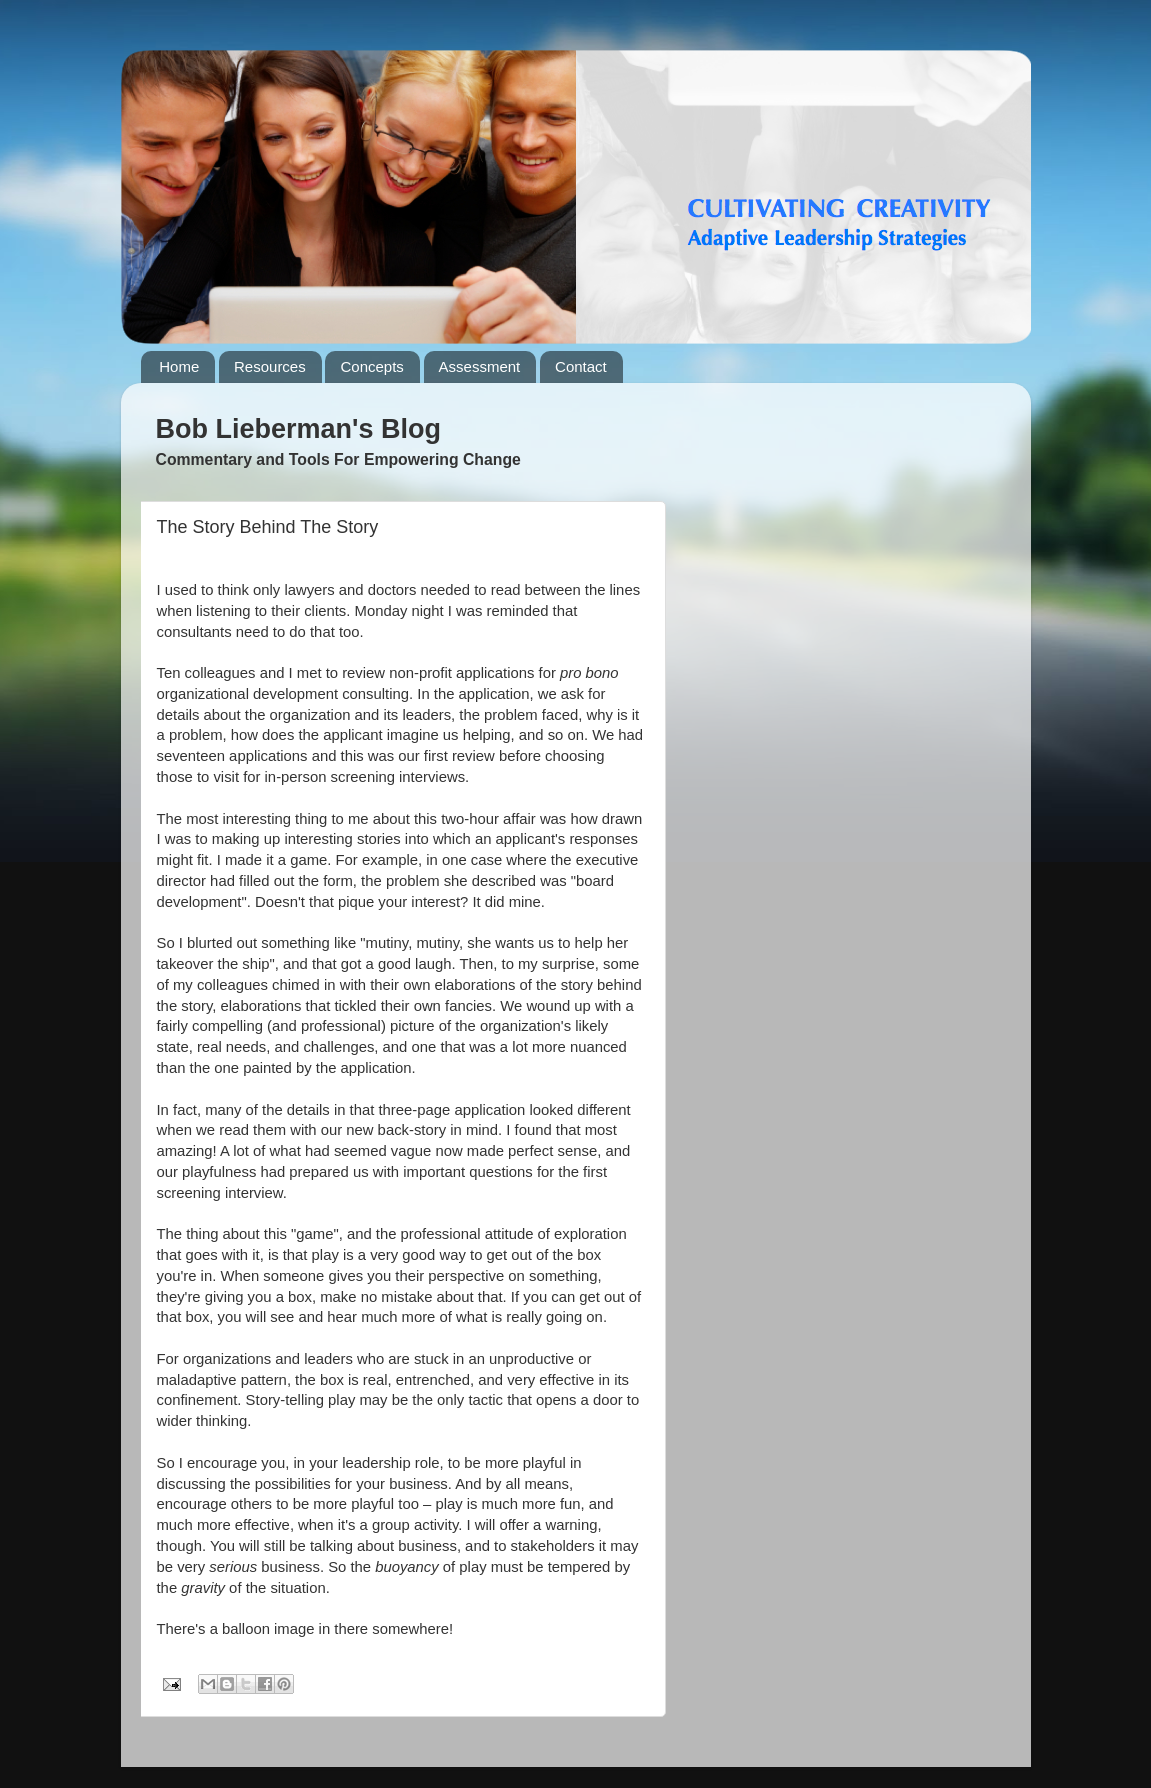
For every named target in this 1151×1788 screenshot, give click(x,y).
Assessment (480, 366)
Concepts (371, 366)
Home (179, 366)
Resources (270, 366)
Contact (581, 366)
